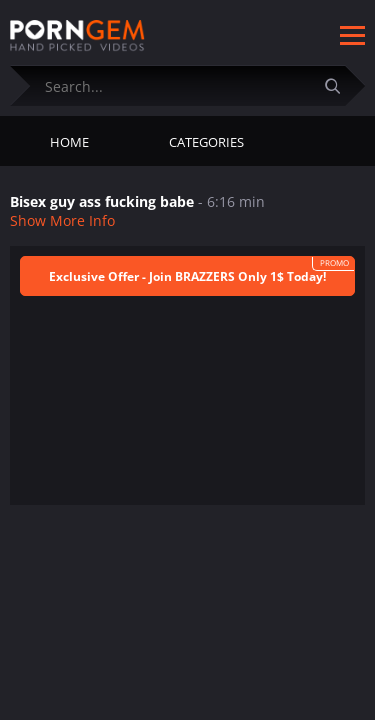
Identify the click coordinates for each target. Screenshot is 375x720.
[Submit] (340, 85)
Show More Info (62, 220)
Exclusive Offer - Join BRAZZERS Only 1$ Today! (187, 276)
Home (69, 142)
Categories (206, 142)
